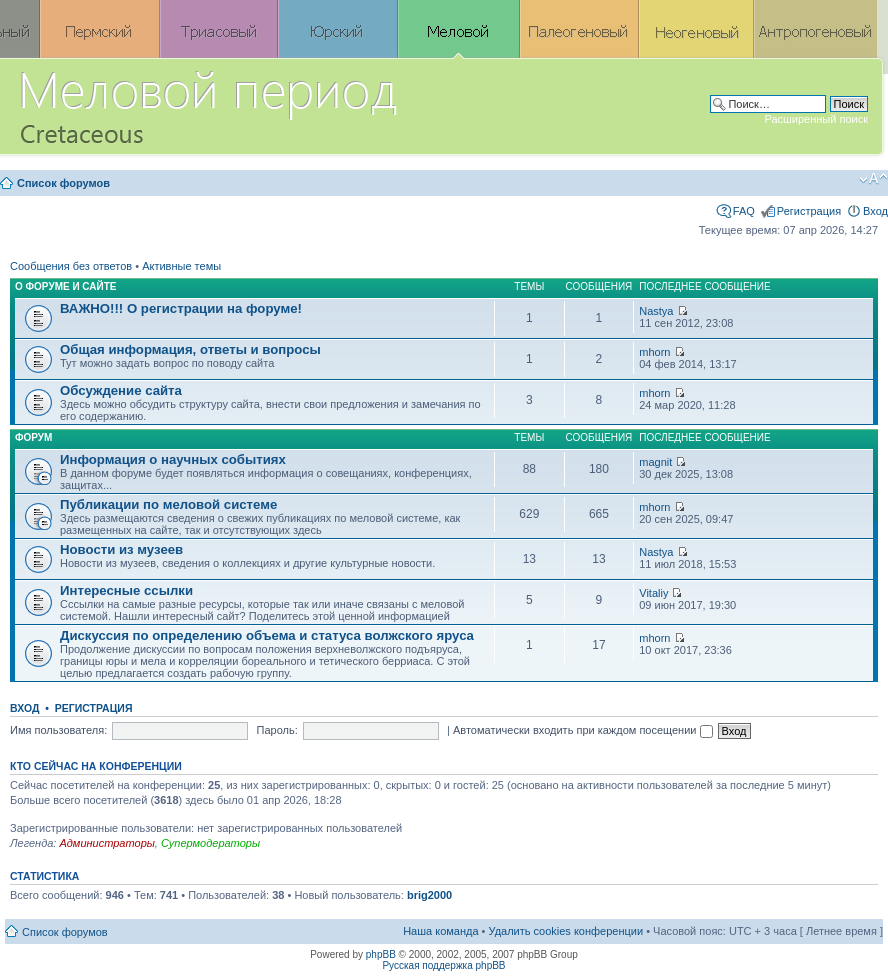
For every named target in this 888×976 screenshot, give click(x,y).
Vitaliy (653, 593)
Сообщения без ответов (71, 266)
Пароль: (277, 730)
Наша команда (440, 931)
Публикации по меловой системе (168, 504)
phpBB (381, 954)
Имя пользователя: (58, 730)
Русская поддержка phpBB (443, 965)
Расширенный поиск (816, 119)
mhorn (654, 352)
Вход (875, 211)
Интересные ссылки (126, 590)
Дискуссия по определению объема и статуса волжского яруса (267, 635)
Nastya (656, 311)
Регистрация (809, 211)
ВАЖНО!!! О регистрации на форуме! (181, 308)
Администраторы (106, 843)
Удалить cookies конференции (566, 931)
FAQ (744, 211)
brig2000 (429, 895)
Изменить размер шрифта (873, 179)
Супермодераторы (210, 843)
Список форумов (63, 183)
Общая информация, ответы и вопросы (190, 349)
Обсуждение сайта (121, 390)
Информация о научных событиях (173, 459)
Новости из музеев (121, 549)
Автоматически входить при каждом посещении (583, 730)
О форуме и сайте (66, 286)
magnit (655, 462)
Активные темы (181, 266)
